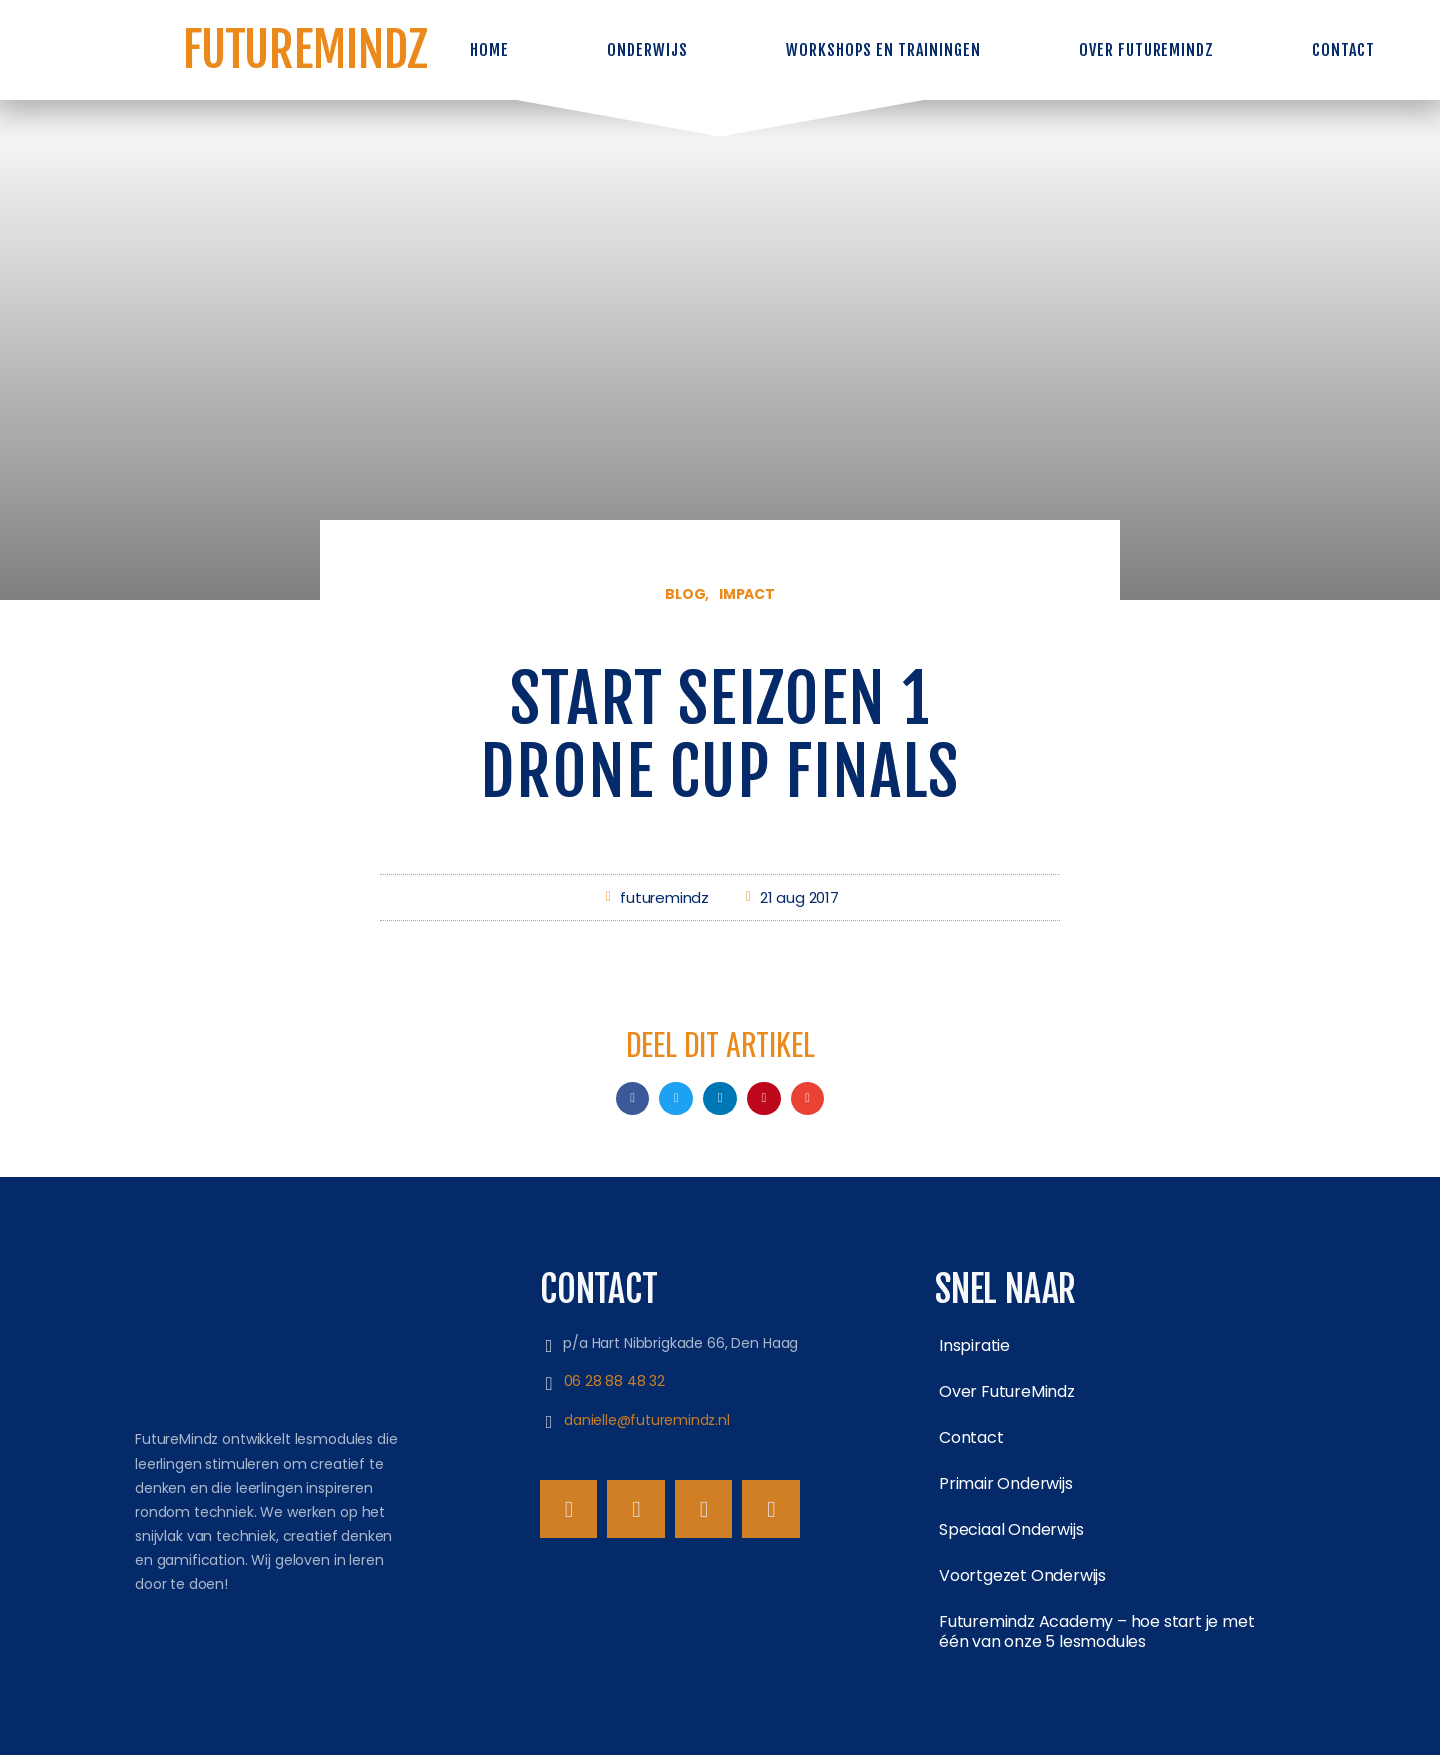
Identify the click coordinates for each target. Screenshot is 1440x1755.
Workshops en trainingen (883, 50)
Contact (1343, 50)
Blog (685, 594)
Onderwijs (647, 50)
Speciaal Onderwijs (1011, 1529)
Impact (747, 594)
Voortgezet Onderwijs (1022, 1575)
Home (489, 50)
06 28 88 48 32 (618, 1381)
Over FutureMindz (1146, 50)
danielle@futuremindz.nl (649, 1420)
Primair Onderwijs (1006, 1483)
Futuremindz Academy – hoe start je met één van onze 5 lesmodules (1096, 1631)
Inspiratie (974, 1345)
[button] (633, 1099)
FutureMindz (305, 49)
